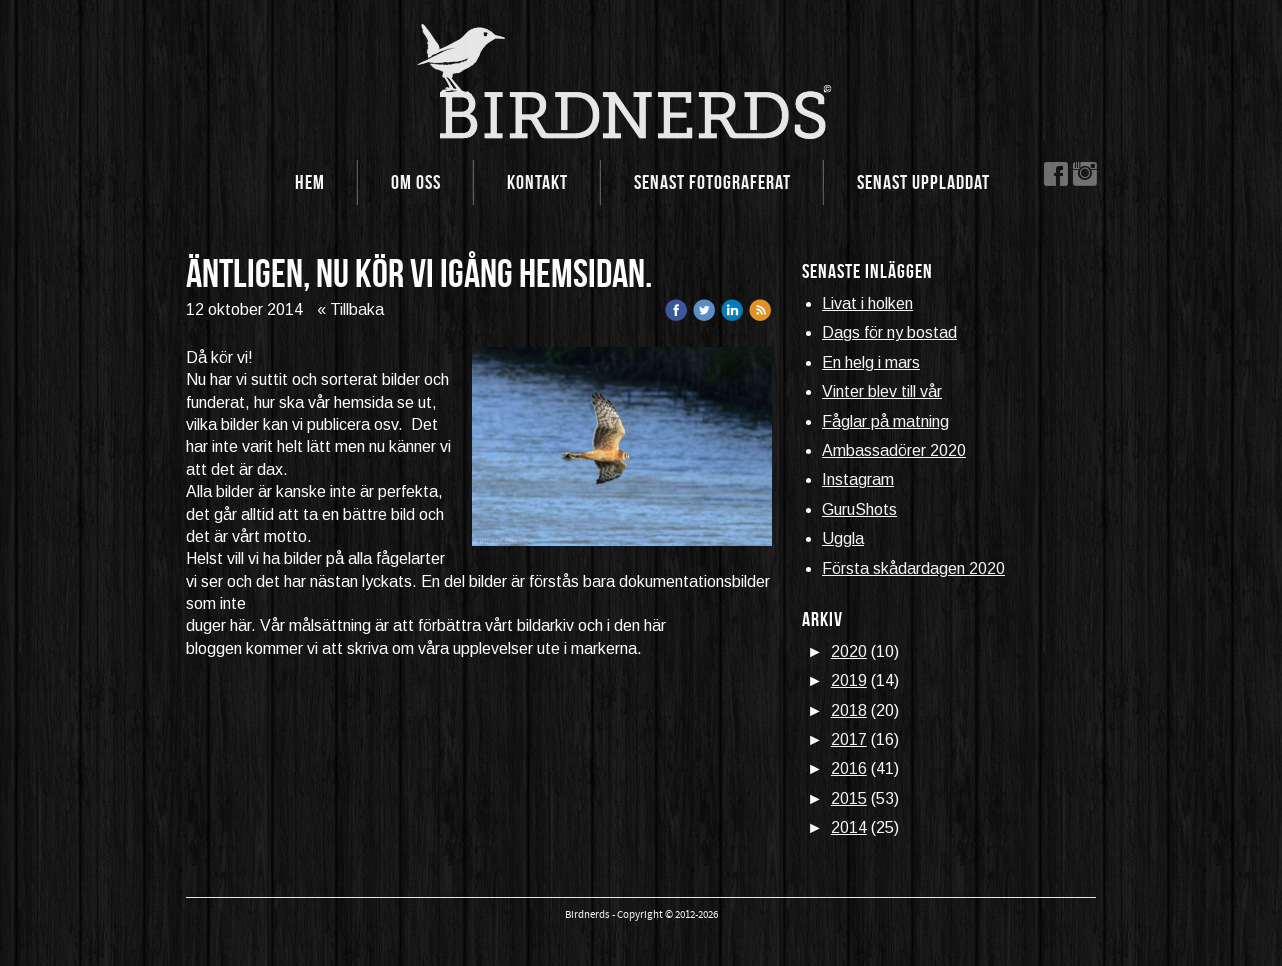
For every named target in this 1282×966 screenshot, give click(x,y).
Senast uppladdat (923, 182)
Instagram (858, 479)
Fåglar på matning (885, 421)
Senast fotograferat (712, 182)
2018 (849, 710)
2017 (849, 739)
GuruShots (859, 509)
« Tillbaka (350, 309)
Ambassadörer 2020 (894, 450)
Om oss (416, 182)
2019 (849, 680)
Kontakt (537, 182)
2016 (849, 768)
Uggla (843, 538)
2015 (849, 798)
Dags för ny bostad (889, 332)
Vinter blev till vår (882, 391)
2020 (849, 651)
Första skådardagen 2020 (913, 568)
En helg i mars (871, 362)
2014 (849, 827)
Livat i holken (867, 303)
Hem (310, 182)
